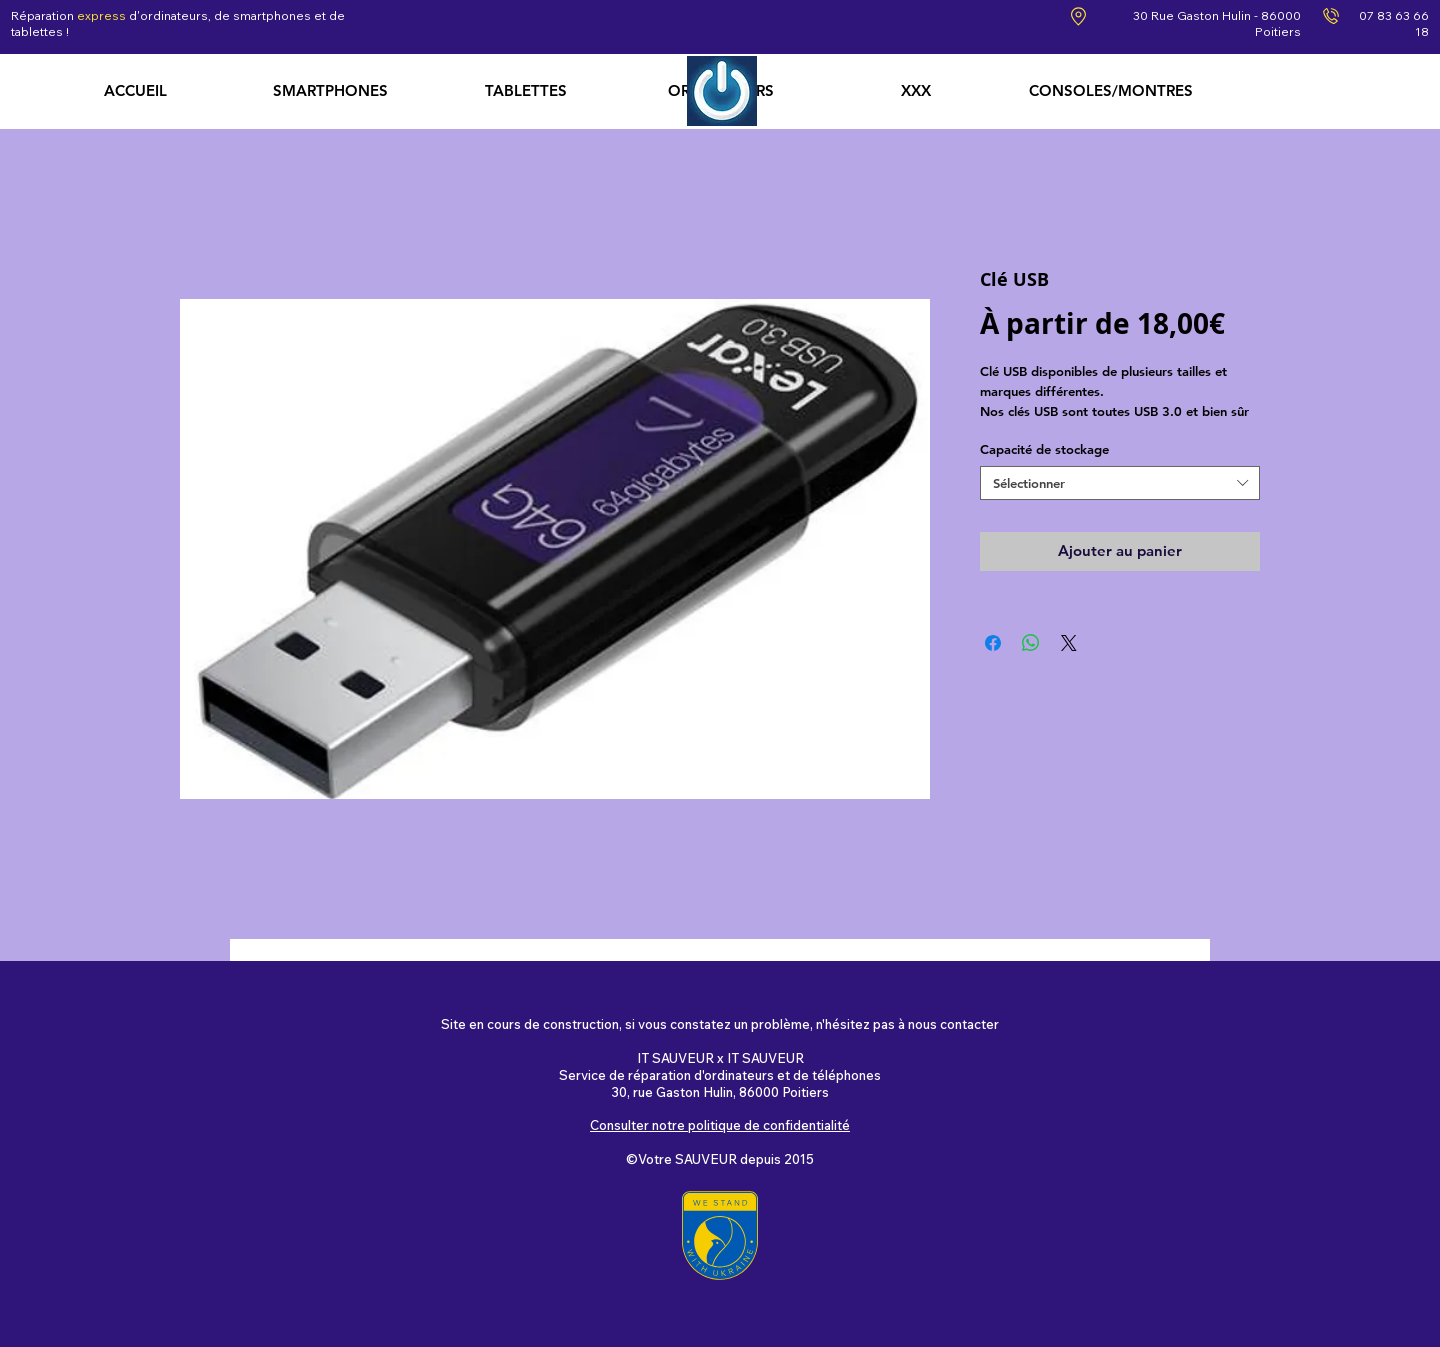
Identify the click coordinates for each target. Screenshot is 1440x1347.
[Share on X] (1069, 643)
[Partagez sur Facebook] (993, 643)
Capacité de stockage (1044, 449)
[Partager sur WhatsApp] (1031, 643)
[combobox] (1120, 483)
